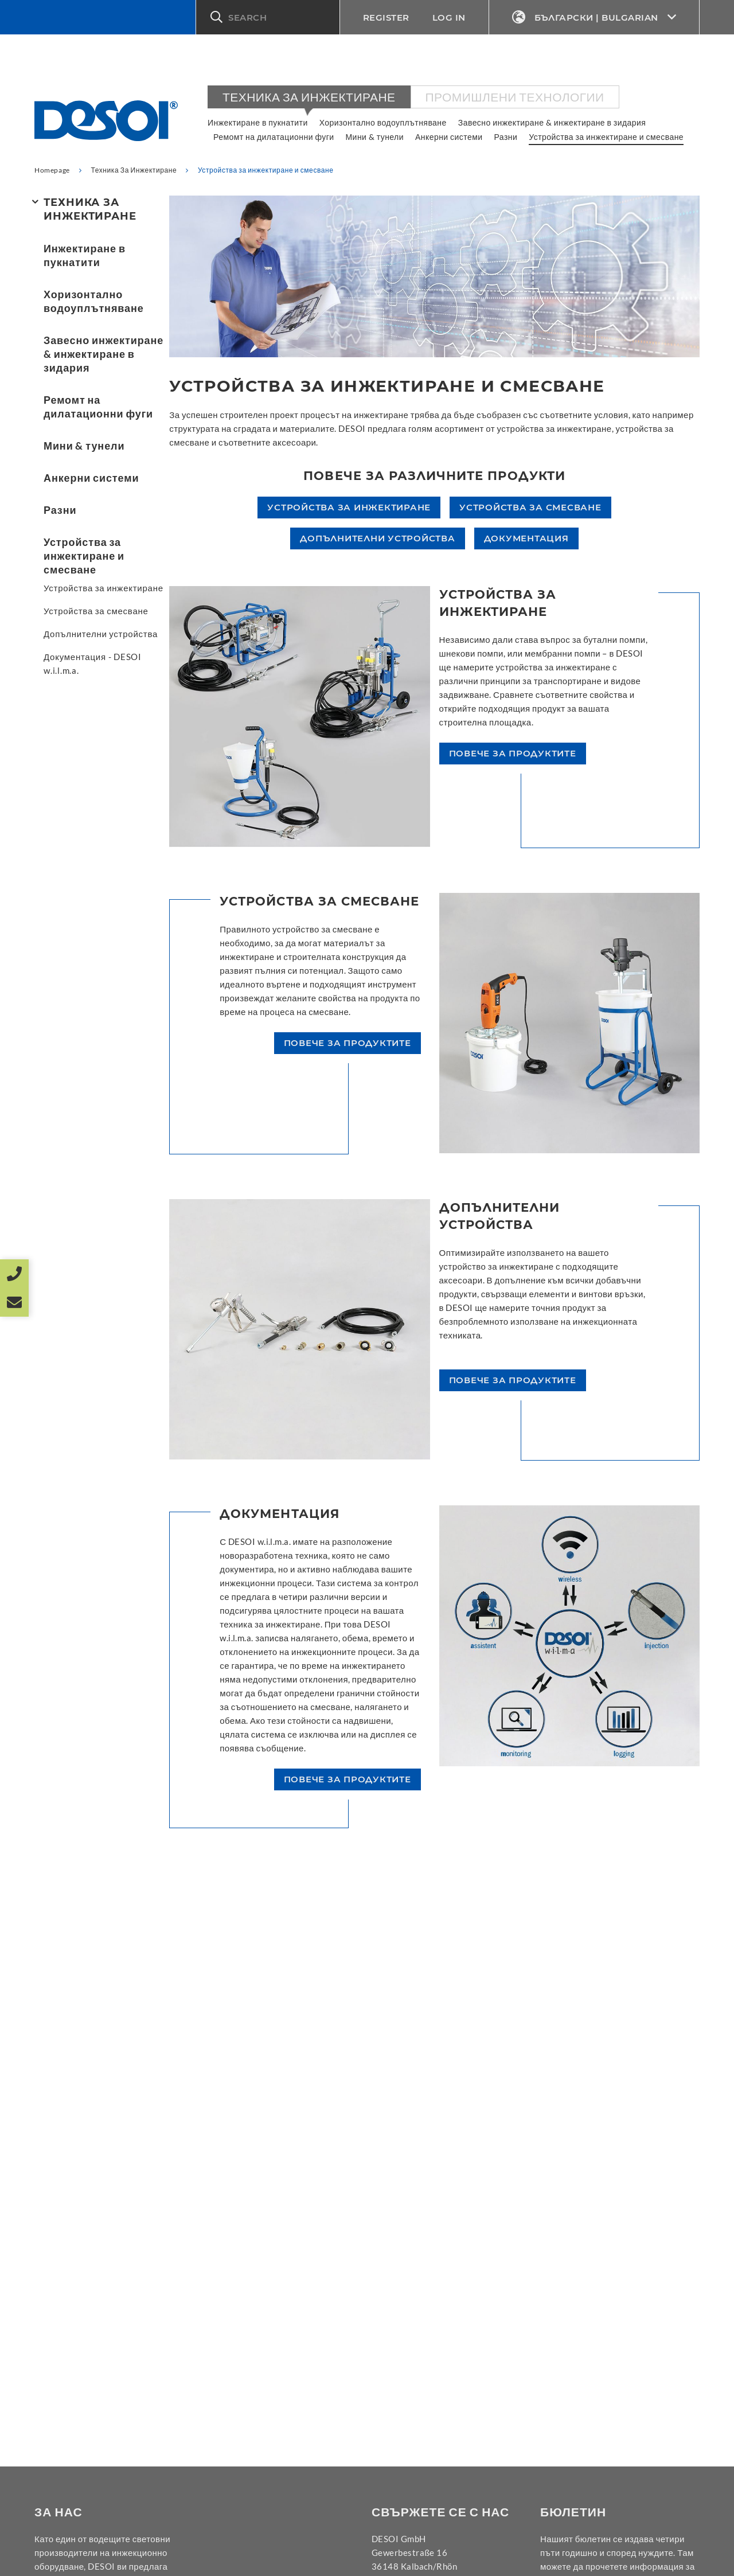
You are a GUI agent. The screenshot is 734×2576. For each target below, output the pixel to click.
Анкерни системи (449, 137)
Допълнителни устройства (101, 634)
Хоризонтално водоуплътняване (383, 122)
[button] (267, 17)
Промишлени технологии (514, 96)
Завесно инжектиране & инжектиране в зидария (552, 122)
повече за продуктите (512, 753)
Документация (526, 538)
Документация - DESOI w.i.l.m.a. (93, 663)
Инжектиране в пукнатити (258, 122)
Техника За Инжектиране (309, 96)
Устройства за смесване (96, 611)
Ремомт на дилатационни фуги (273, 137)
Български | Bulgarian (594, 17)
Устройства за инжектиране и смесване (606, 137)
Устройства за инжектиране (103, 588)
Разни (506, 137)
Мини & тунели (375, 137)
